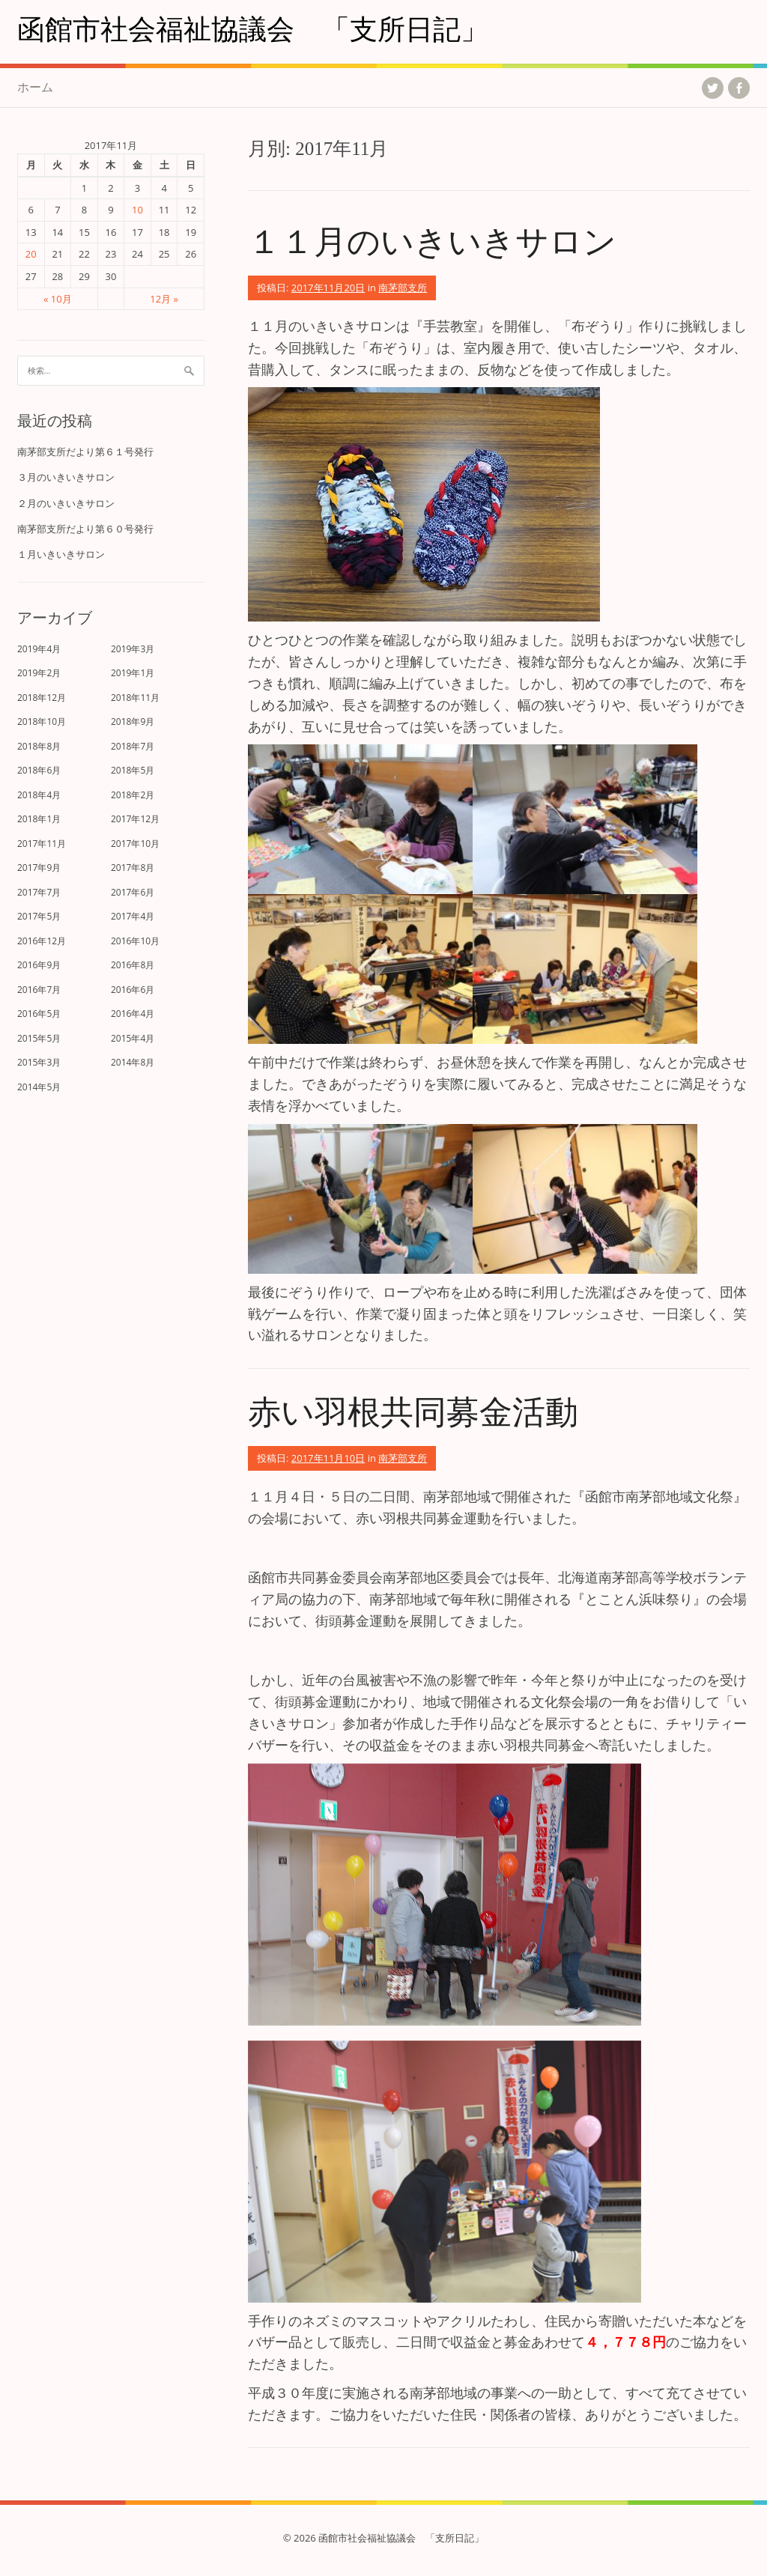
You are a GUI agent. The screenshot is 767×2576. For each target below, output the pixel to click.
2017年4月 (132, 916)
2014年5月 (39, 1087)
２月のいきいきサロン (66, 503)
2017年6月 (132, 892)
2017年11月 (41, 843)
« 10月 (57, 299)
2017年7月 (39, 892)
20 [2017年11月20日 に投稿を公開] (31, 254)
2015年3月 (39, 1062)
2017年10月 (135, 843)
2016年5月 (39, 1013)
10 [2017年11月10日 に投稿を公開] (137, 209)
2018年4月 (39, 795)
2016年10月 (135, 941)
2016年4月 (132, 1013)
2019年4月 (39, 649)
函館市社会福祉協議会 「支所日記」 (252, 28)
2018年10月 (41, 721)
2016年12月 (41, 941)
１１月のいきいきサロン (432, 240)
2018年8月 (39, 746)
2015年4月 (132, 1038)
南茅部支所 (402, 287)
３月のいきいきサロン (66, 477)
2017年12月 (135, 818)
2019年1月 (132, 672)
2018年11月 (135, 697)
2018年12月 (41, 697)
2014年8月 (132, 1062)
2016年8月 (132, 965)
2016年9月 (39, 965)
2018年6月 (39, 770)
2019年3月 (132, 649)
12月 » (164, 299)
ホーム (35, 86)
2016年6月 (132, 989)
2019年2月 (39, 672)
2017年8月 (132, 867)
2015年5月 (39, 1038)
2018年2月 (132, 795)
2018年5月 (132, 770)
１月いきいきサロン (61, 554)
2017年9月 (39, 867)
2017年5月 (39, 916)
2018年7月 (132, 746)
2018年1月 (39, 818)
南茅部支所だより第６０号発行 (85, 528)
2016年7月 (39, 989)
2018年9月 (132, 721)
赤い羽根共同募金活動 (413, 1410)
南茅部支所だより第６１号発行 (85, 451)
